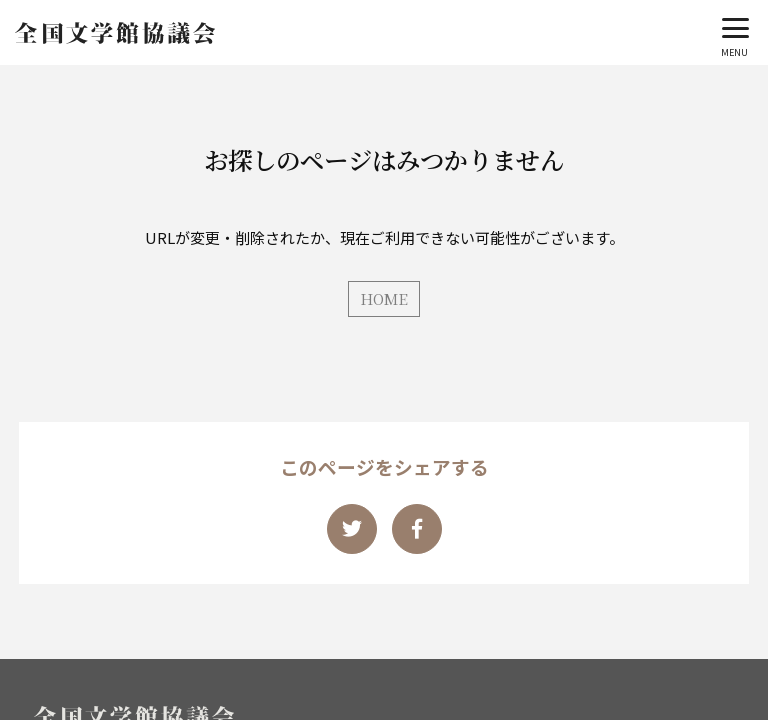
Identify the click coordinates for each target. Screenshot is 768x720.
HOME (384, 298)
